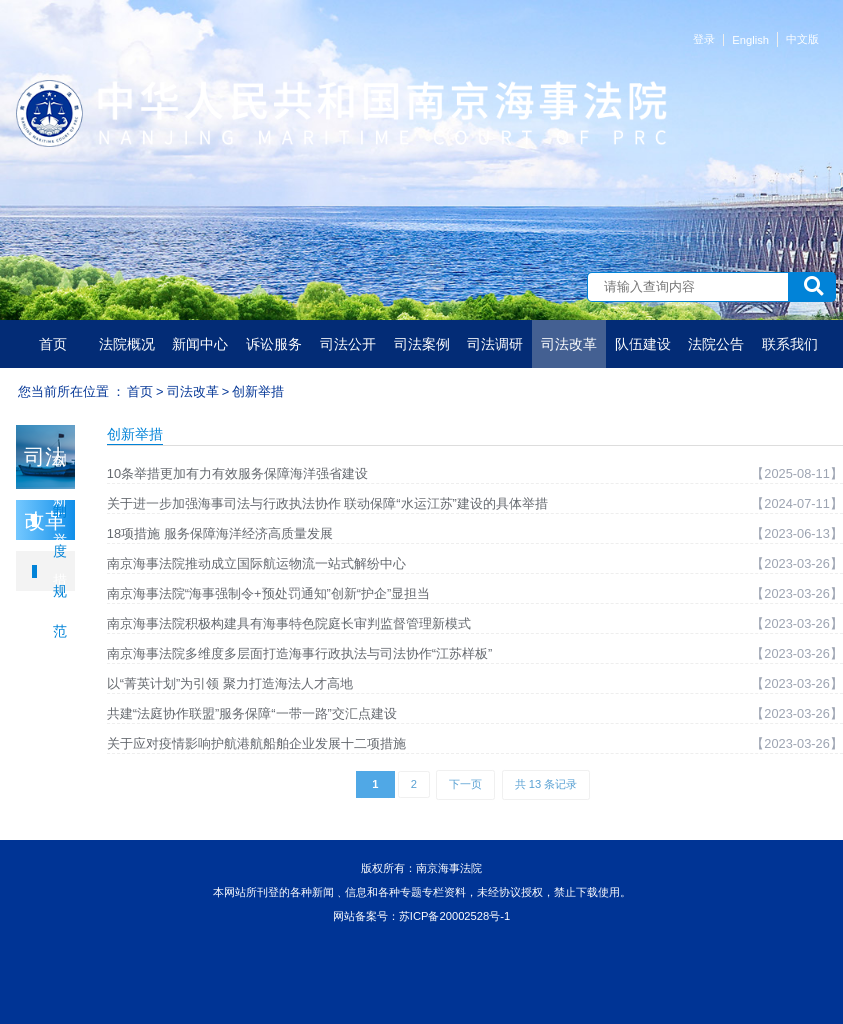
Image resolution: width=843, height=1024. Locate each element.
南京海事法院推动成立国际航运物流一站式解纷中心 (256, 563)
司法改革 (569, 344)
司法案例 (422, 344)
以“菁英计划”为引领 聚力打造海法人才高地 (230, 683)
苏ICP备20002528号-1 (454, 916)
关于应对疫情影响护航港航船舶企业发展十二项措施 (256, 743)
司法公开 (348, 344)
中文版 (802, 39)
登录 (704, 39)
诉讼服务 (274, 344)
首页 (53, 344)
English (750, 40)
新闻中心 (200, 344)
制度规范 (60, 571)
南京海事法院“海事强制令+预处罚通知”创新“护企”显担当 (269, 593)
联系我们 (790, 344)
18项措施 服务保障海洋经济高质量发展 (220, 533)
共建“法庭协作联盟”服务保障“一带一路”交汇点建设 (252, 713)
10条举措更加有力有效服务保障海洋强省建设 (237, 473)
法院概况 (127, 344)
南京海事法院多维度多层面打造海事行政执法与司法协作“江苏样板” (300, 653)
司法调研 (495, 344)
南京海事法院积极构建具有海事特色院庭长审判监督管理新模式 (289, 623)
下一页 (465, 784)
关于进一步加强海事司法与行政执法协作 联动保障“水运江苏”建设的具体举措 (327, 503)
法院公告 (716, 344)
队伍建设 (643, 344)
